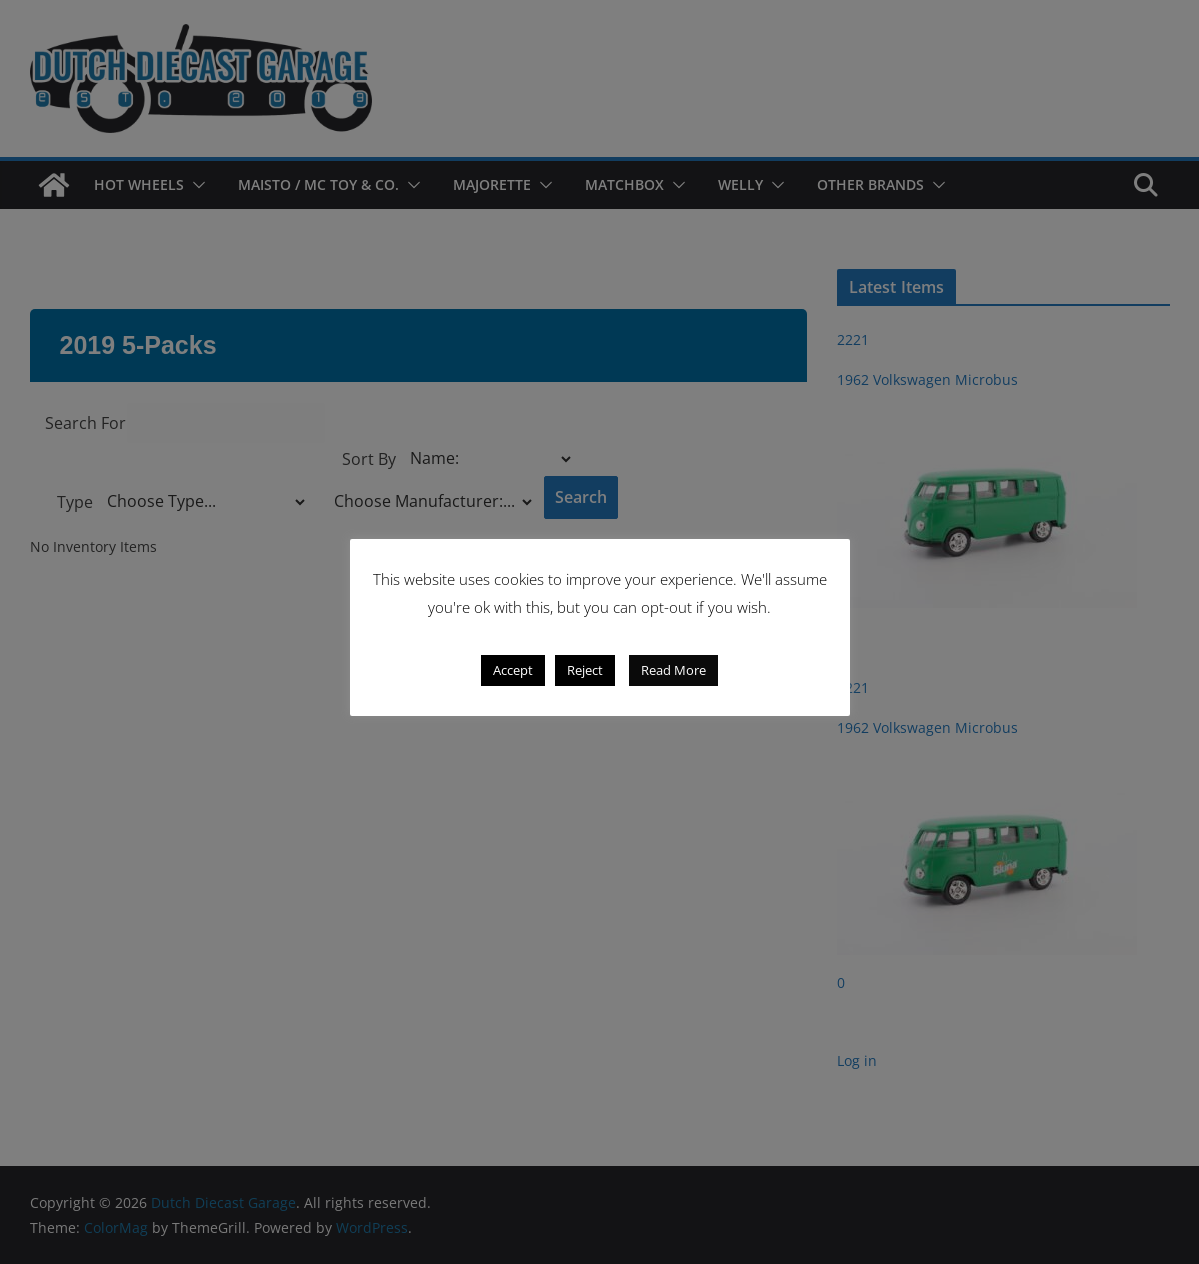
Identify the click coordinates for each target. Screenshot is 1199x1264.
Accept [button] (513, 670)
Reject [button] (585, 670)
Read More (673, 670)
